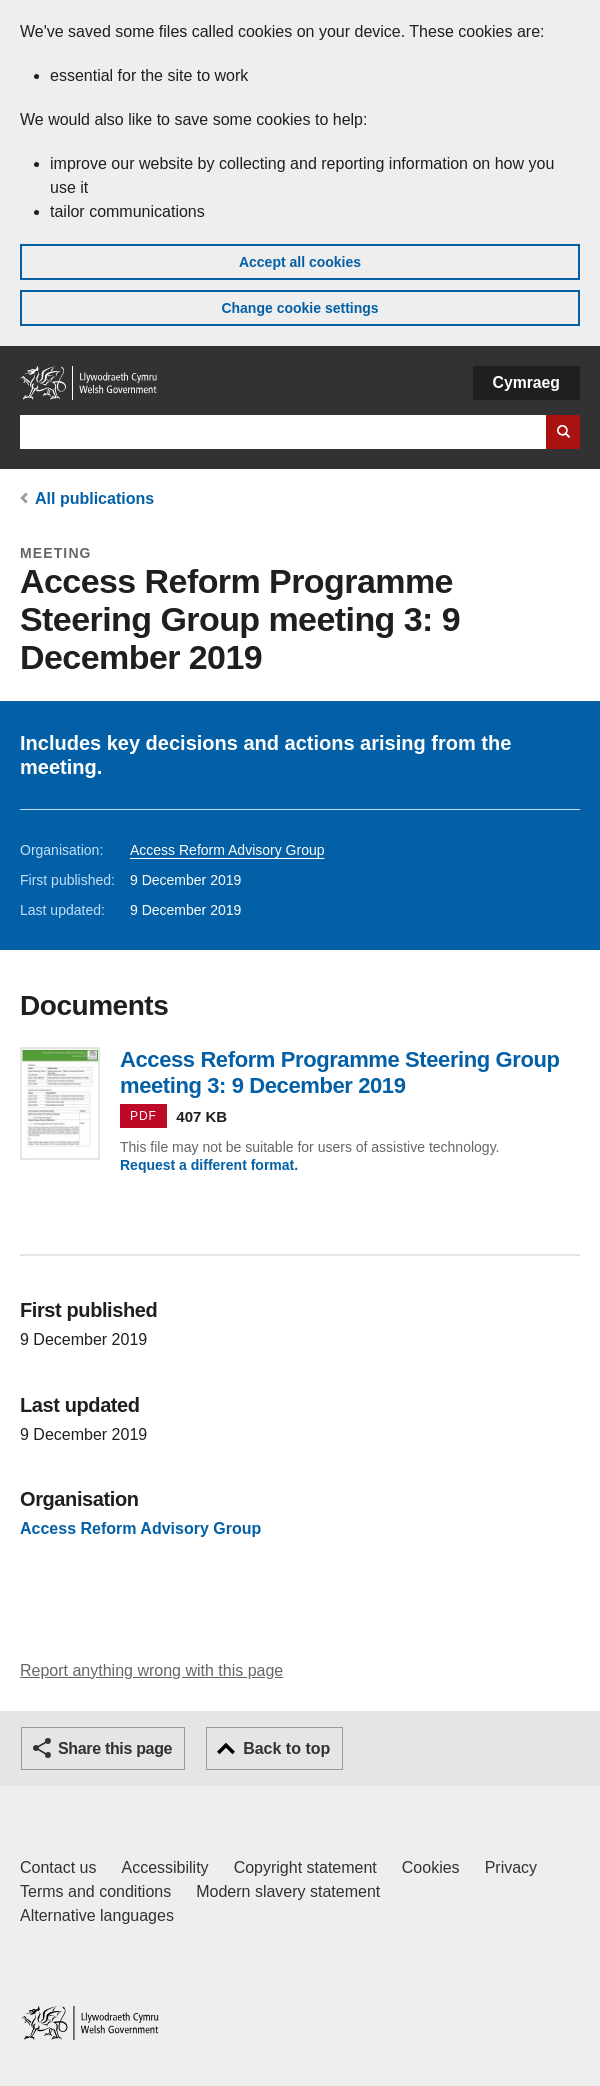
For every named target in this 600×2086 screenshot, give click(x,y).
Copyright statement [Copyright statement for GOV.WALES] (305, 1867)
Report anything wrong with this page (151, 1670)
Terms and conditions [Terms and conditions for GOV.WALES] (95, 1891)
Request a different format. (209, 1165)
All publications (94, 498)
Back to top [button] (286, 1748)
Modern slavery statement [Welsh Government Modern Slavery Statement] (288, 1891)
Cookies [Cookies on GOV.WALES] (431, 1867)
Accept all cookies (300, 262)
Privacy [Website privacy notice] (511, 1867)
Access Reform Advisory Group (227, 850)
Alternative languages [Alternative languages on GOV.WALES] (97, 1915)
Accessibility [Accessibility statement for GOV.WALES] (164, 1867)
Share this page (115, 1748)
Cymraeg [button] (526, 382)
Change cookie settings (299, 308)
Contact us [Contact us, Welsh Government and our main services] (58, 1867)
